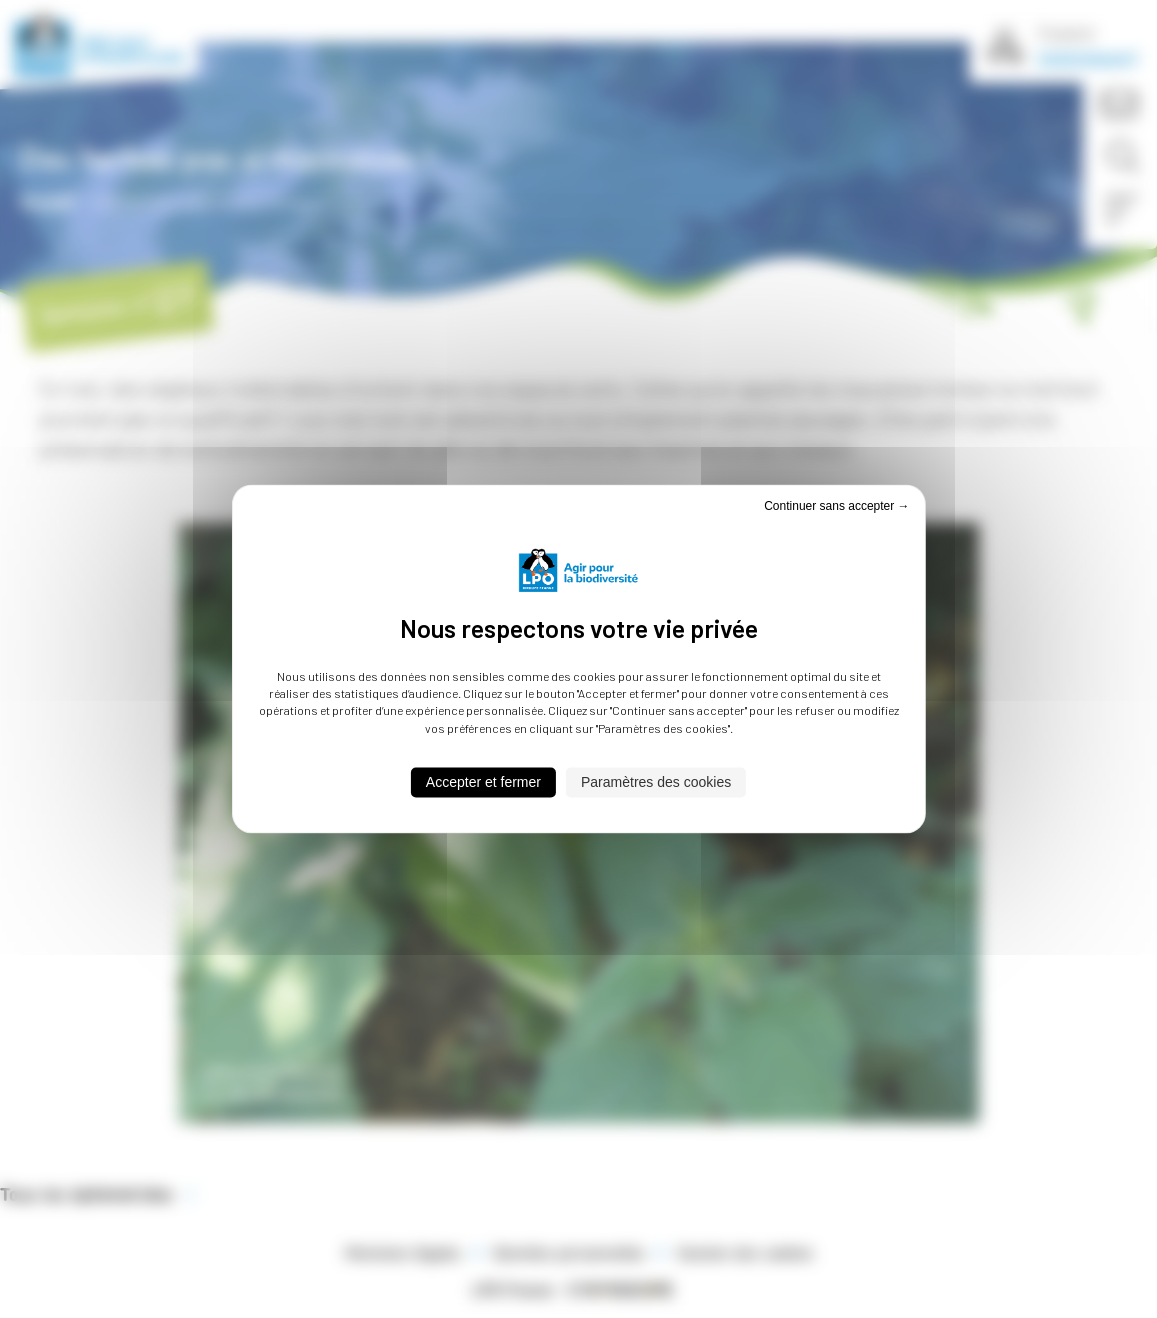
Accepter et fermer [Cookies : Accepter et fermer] (483, 783)
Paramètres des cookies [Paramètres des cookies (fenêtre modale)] (656, 783)
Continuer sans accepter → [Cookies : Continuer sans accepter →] (836, 506)
